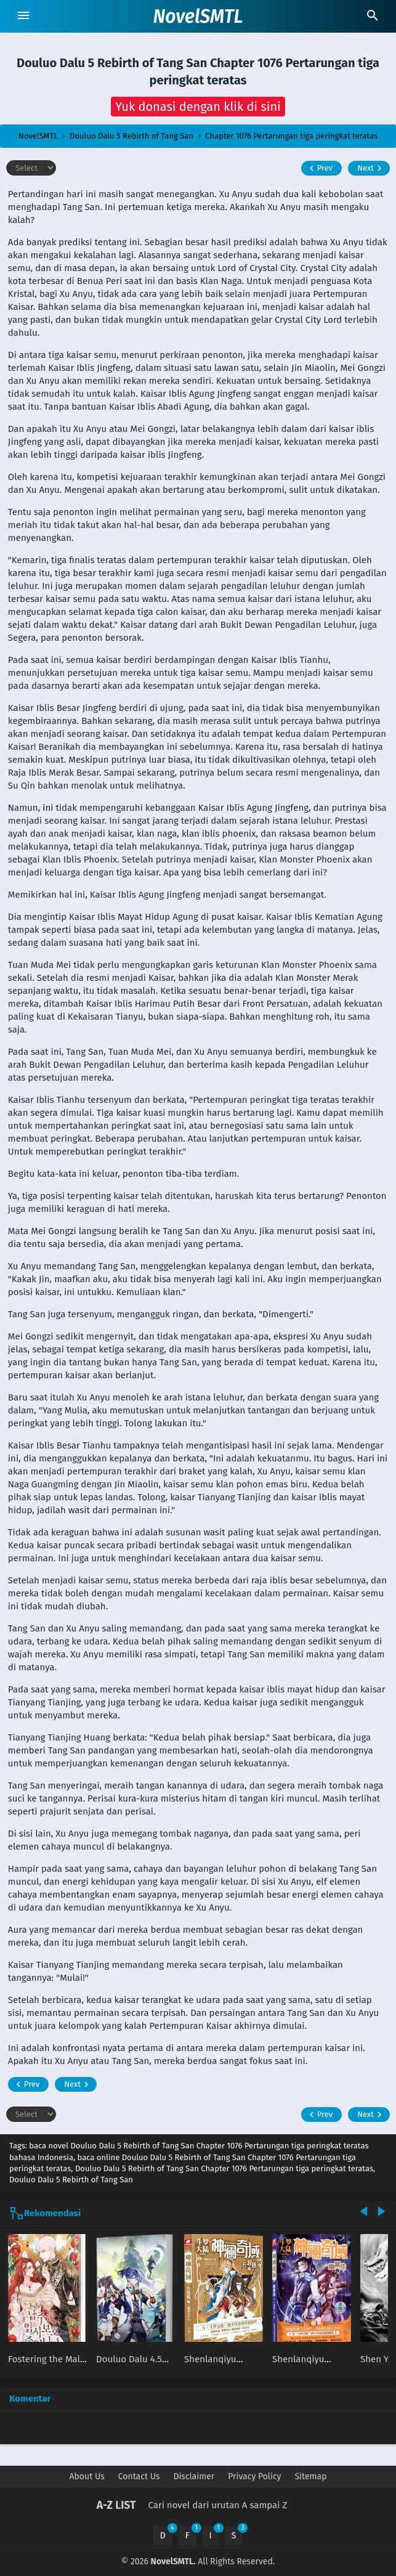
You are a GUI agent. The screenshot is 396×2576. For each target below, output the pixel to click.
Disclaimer (193, 2476)
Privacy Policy (254, 2476)
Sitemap (310, 2476)
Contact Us (139, 2476)
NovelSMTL (198, 17)
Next (371, 168)
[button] (198, 106)
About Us (87, 2476)
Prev (319, 168)
